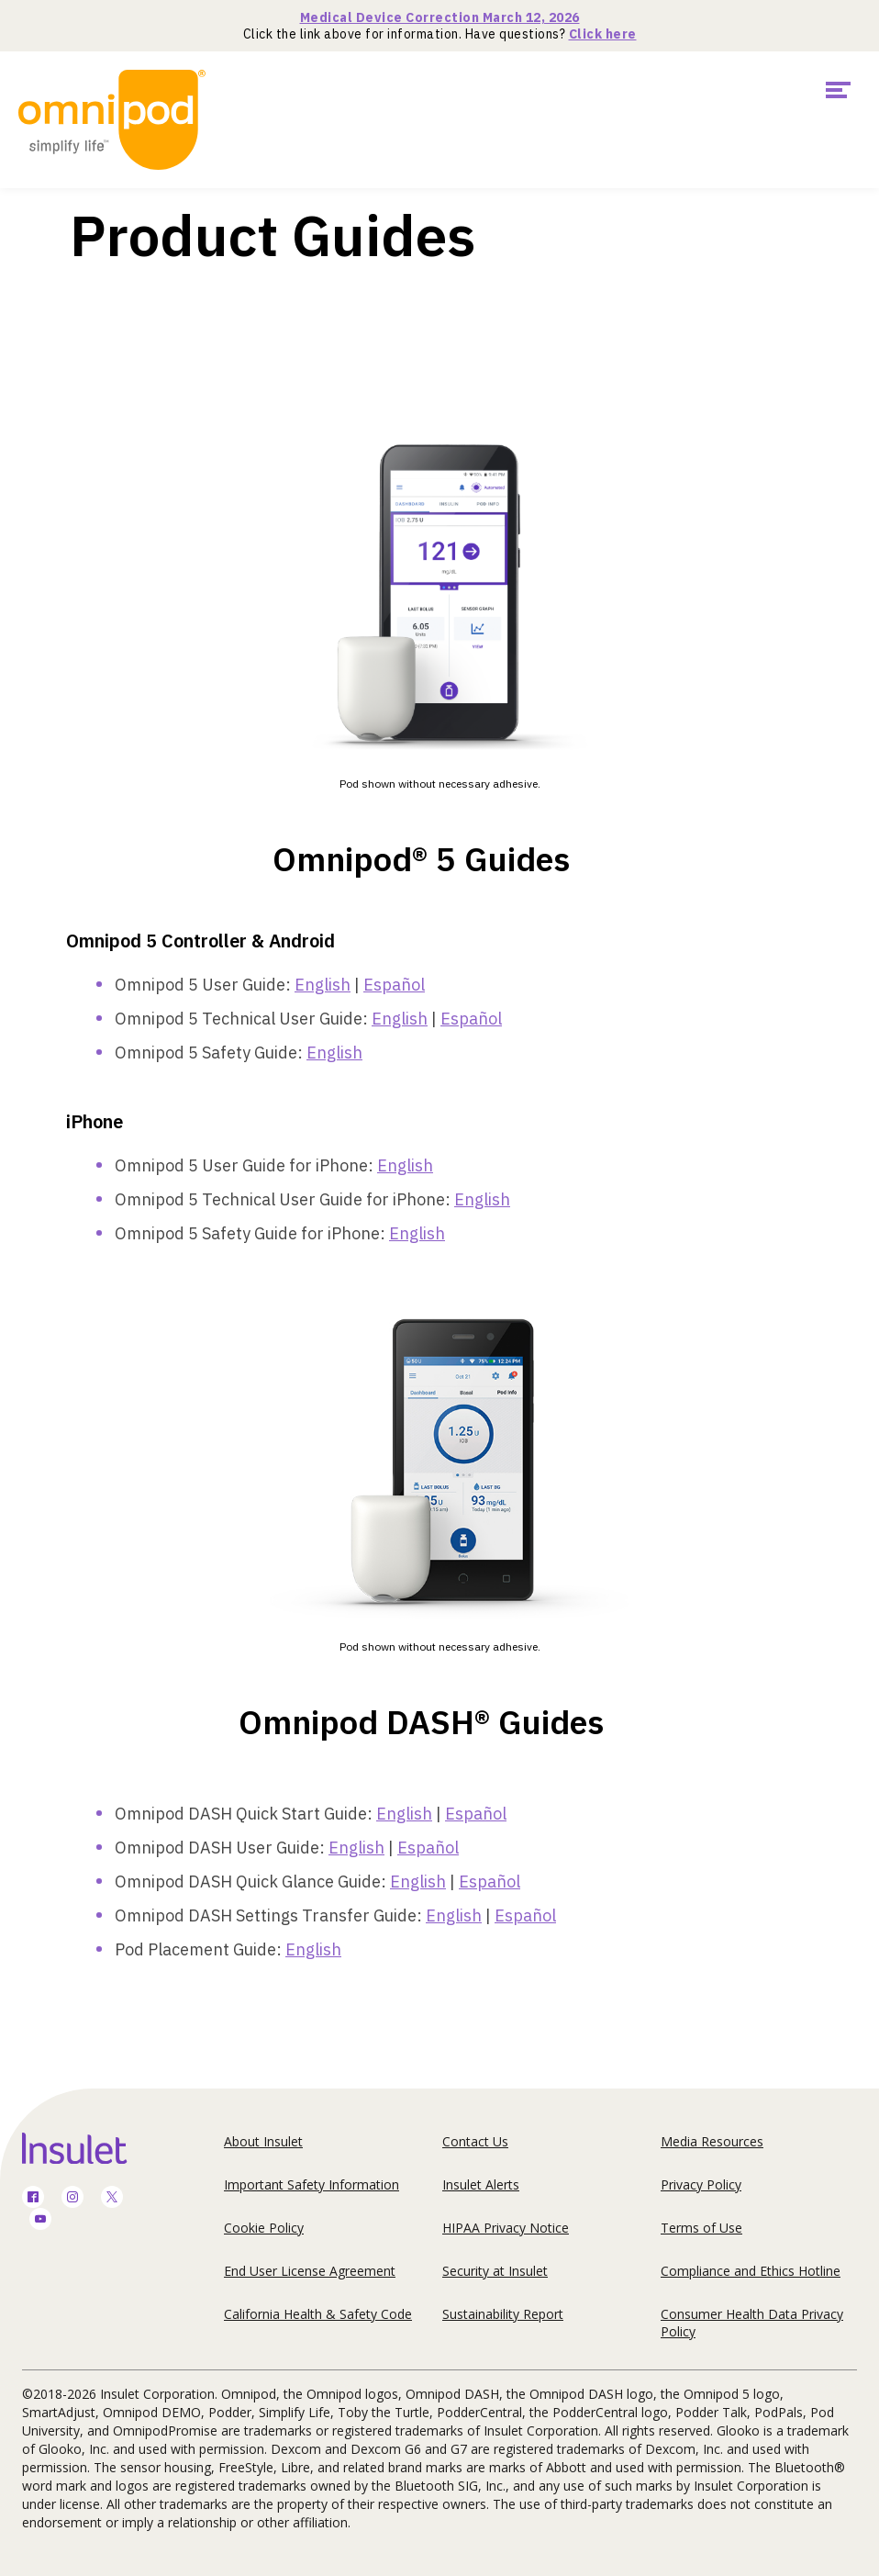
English (322, 984)
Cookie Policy (264, 2227)
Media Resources (712, 2141)
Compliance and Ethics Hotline (750, 2270)
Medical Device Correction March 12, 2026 (440, 17)
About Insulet (263, 2141)
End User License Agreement (309, 2270)
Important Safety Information (311, 2184)
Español (394, 984)
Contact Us (475, 2141)
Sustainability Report (502, 2314)
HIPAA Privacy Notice (505, 2227)
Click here (603, 34)
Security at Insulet (495, 2270)
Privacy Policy (701, 2184)
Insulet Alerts (480, 2184)
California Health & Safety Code (318, 2314)
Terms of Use (701, 2227)
